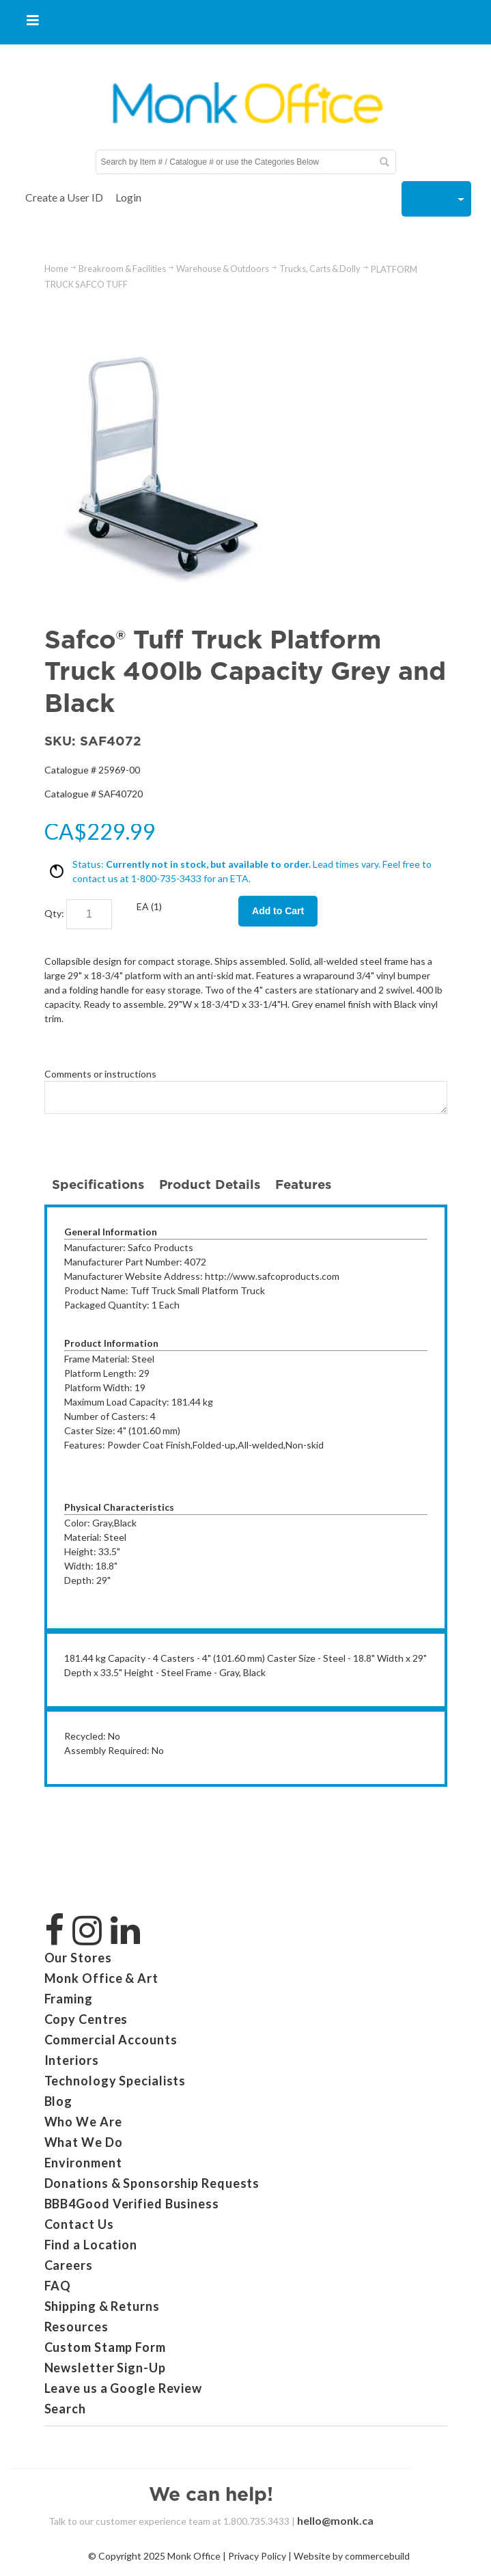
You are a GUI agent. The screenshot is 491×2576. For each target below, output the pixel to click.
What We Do (83, 2142)
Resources (76, 2326)
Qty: (54, 913)
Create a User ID (64, 197)
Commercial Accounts (111, 2039)
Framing (68, 1998)
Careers (68, 2265)
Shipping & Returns (102, 2306)
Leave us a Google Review (123, 2388)
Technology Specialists (115, 2080)
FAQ (58, 2285)
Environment (83, 2162)
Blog (58, 2101)
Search (65, 2408)
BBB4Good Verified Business (131, 2203)
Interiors (71, 2060)
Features (303, 1184)
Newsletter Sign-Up (105, 2367)
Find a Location (91, 2244)
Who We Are (83, 2121)
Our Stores (78, 1957)
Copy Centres (86, 2019)
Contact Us (79, 2224)
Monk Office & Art (101, 1978)
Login (128, 197)
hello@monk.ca (335, 2520)
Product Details (209, 1184)
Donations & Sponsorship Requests (152, 2183)
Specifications (98, 1184)
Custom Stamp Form (105, 2347)
